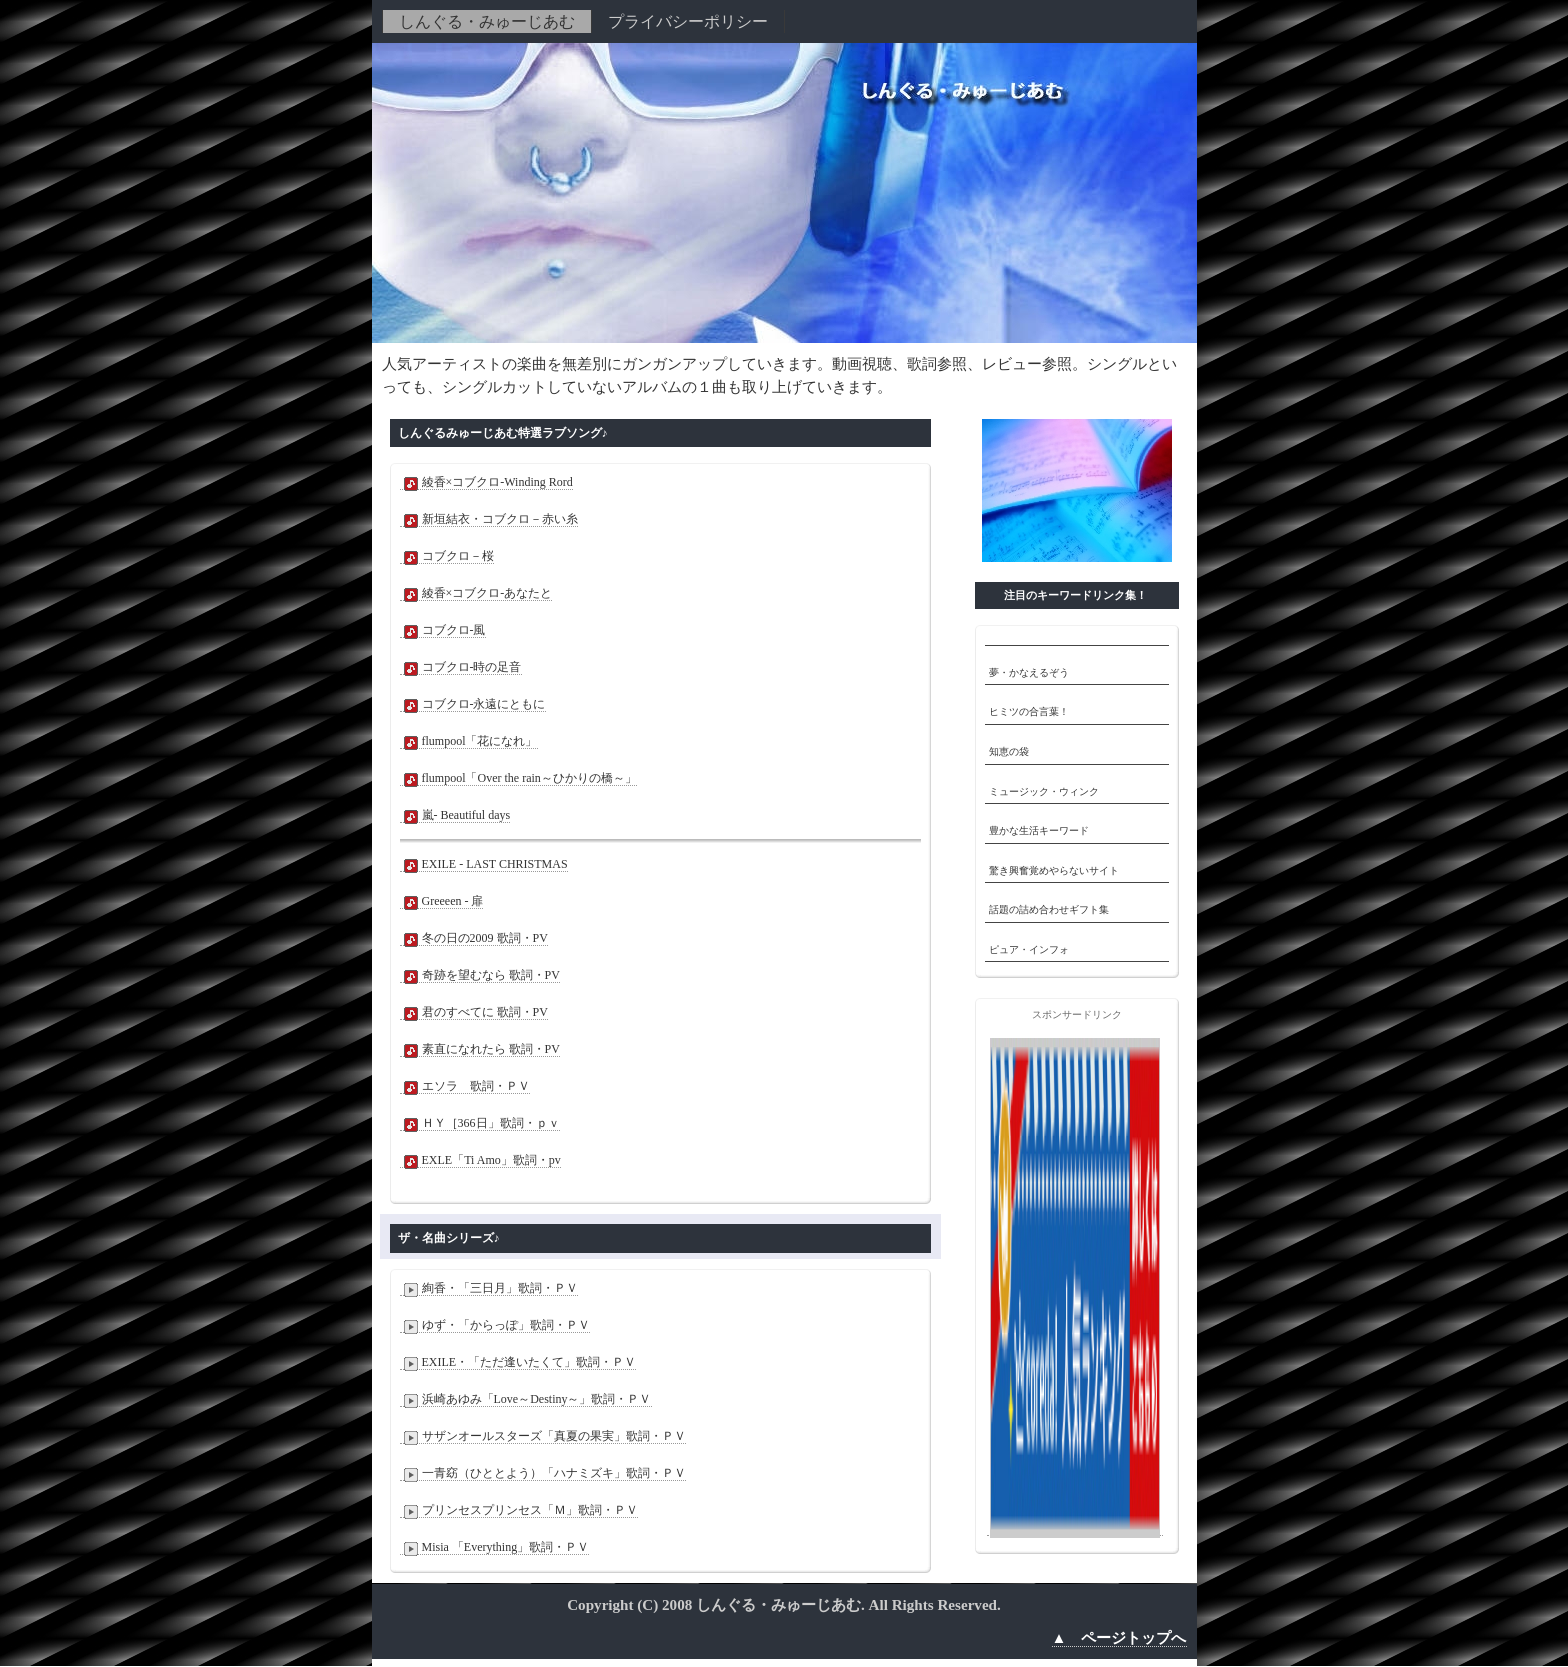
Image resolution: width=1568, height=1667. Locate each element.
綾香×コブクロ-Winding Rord (486, 482)
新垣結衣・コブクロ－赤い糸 (489, 519)
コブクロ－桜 (447, 556)
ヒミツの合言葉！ (1029, 711)
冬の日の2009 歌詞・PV (474, 938)
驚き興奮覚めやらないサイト (1054, 870)
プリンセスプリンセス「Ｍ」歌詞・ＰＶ (519, 1510)
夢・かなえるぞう (1029, 672)
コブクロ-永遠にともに (473, 704)
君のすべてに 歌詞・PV (474, 1012)
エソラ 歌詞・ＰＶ (465, 1086)
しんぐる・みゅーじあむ (487, 21)
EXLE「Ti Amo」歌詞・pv (480, 1160)
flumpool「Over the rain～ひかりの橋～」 (518, 778)
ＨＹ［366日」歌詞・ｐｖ (480, 1123)
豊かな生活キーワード (1039, 830)
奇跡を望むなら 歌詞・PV (480, 975)
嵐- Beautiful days (455, 815)
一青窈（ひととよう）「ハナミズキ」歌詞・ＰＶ (543, 1473)
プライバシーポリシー (688, 21)
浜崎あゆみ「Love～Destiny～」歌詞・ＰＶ (526, 1399)
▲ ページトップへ (1119, 1638)
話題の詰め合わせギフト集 (1049, 909)
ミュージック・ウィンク (1044, 791)
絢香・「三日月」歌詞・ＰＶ (489, 1288)
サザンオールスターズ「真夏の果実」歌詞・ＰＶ (543, 1436)
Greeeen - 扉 (442, 901)
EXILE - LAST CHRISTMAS (484, 864)
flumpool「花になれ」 (469, 741)
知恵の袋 (1009, 751)
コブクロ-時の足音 (461, 667)
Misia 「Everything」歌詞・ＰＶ (495, 1547)
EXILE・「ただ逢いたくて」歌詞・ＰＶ (518, 1362)
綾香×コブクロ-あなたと (476, 593)
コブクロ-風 (443, 630)
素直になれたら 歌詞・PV (480, 1049)
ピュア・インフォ (1029, 949)
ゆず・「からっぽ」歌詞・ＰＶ (495, 1325)
